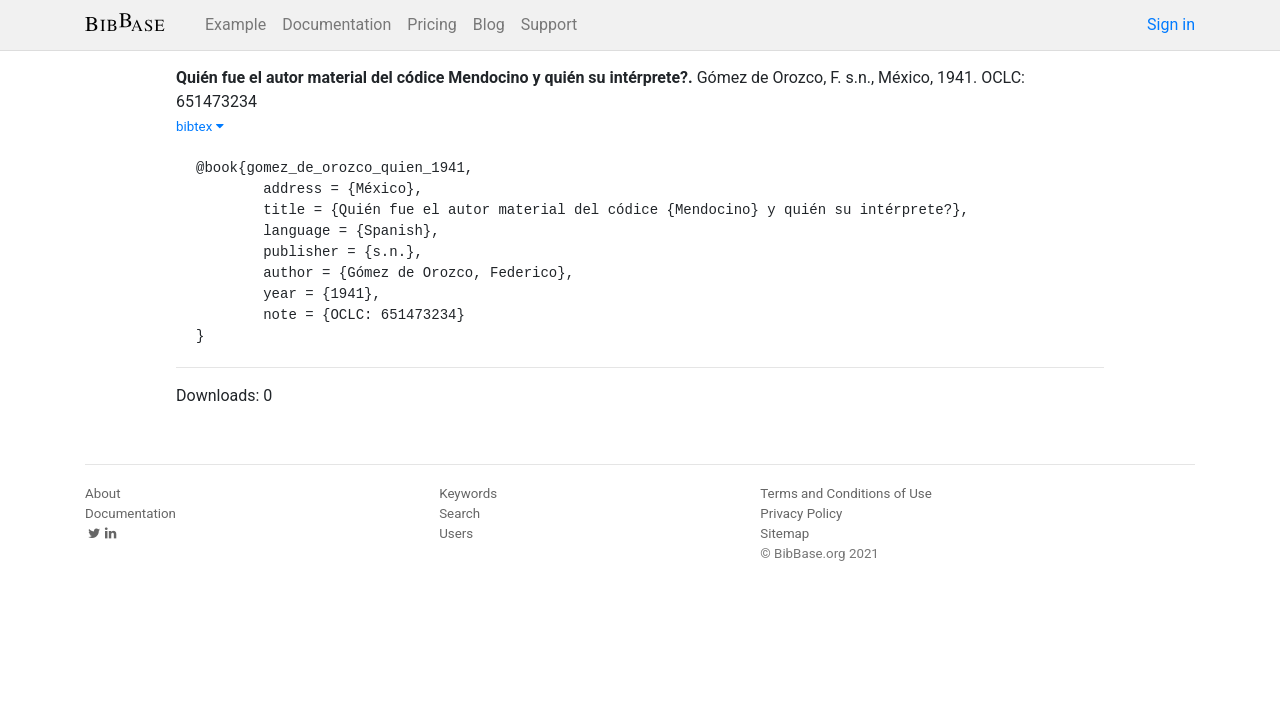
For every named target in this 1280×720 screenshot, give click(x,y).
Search (459, 513)
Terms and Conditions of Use (845, 493)
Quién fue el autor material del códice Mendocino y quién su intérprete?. (434, 77)
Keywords (468, 493)
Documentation (336, 24)
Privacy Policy (801, 513)
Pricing (432, 24)
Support (549, 24)
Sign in (1171, 24)
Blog (489, 24)
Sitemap (784, 533)
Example (235, 24)
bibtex (200, 126)
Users (456, 533)
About (103, 493)
